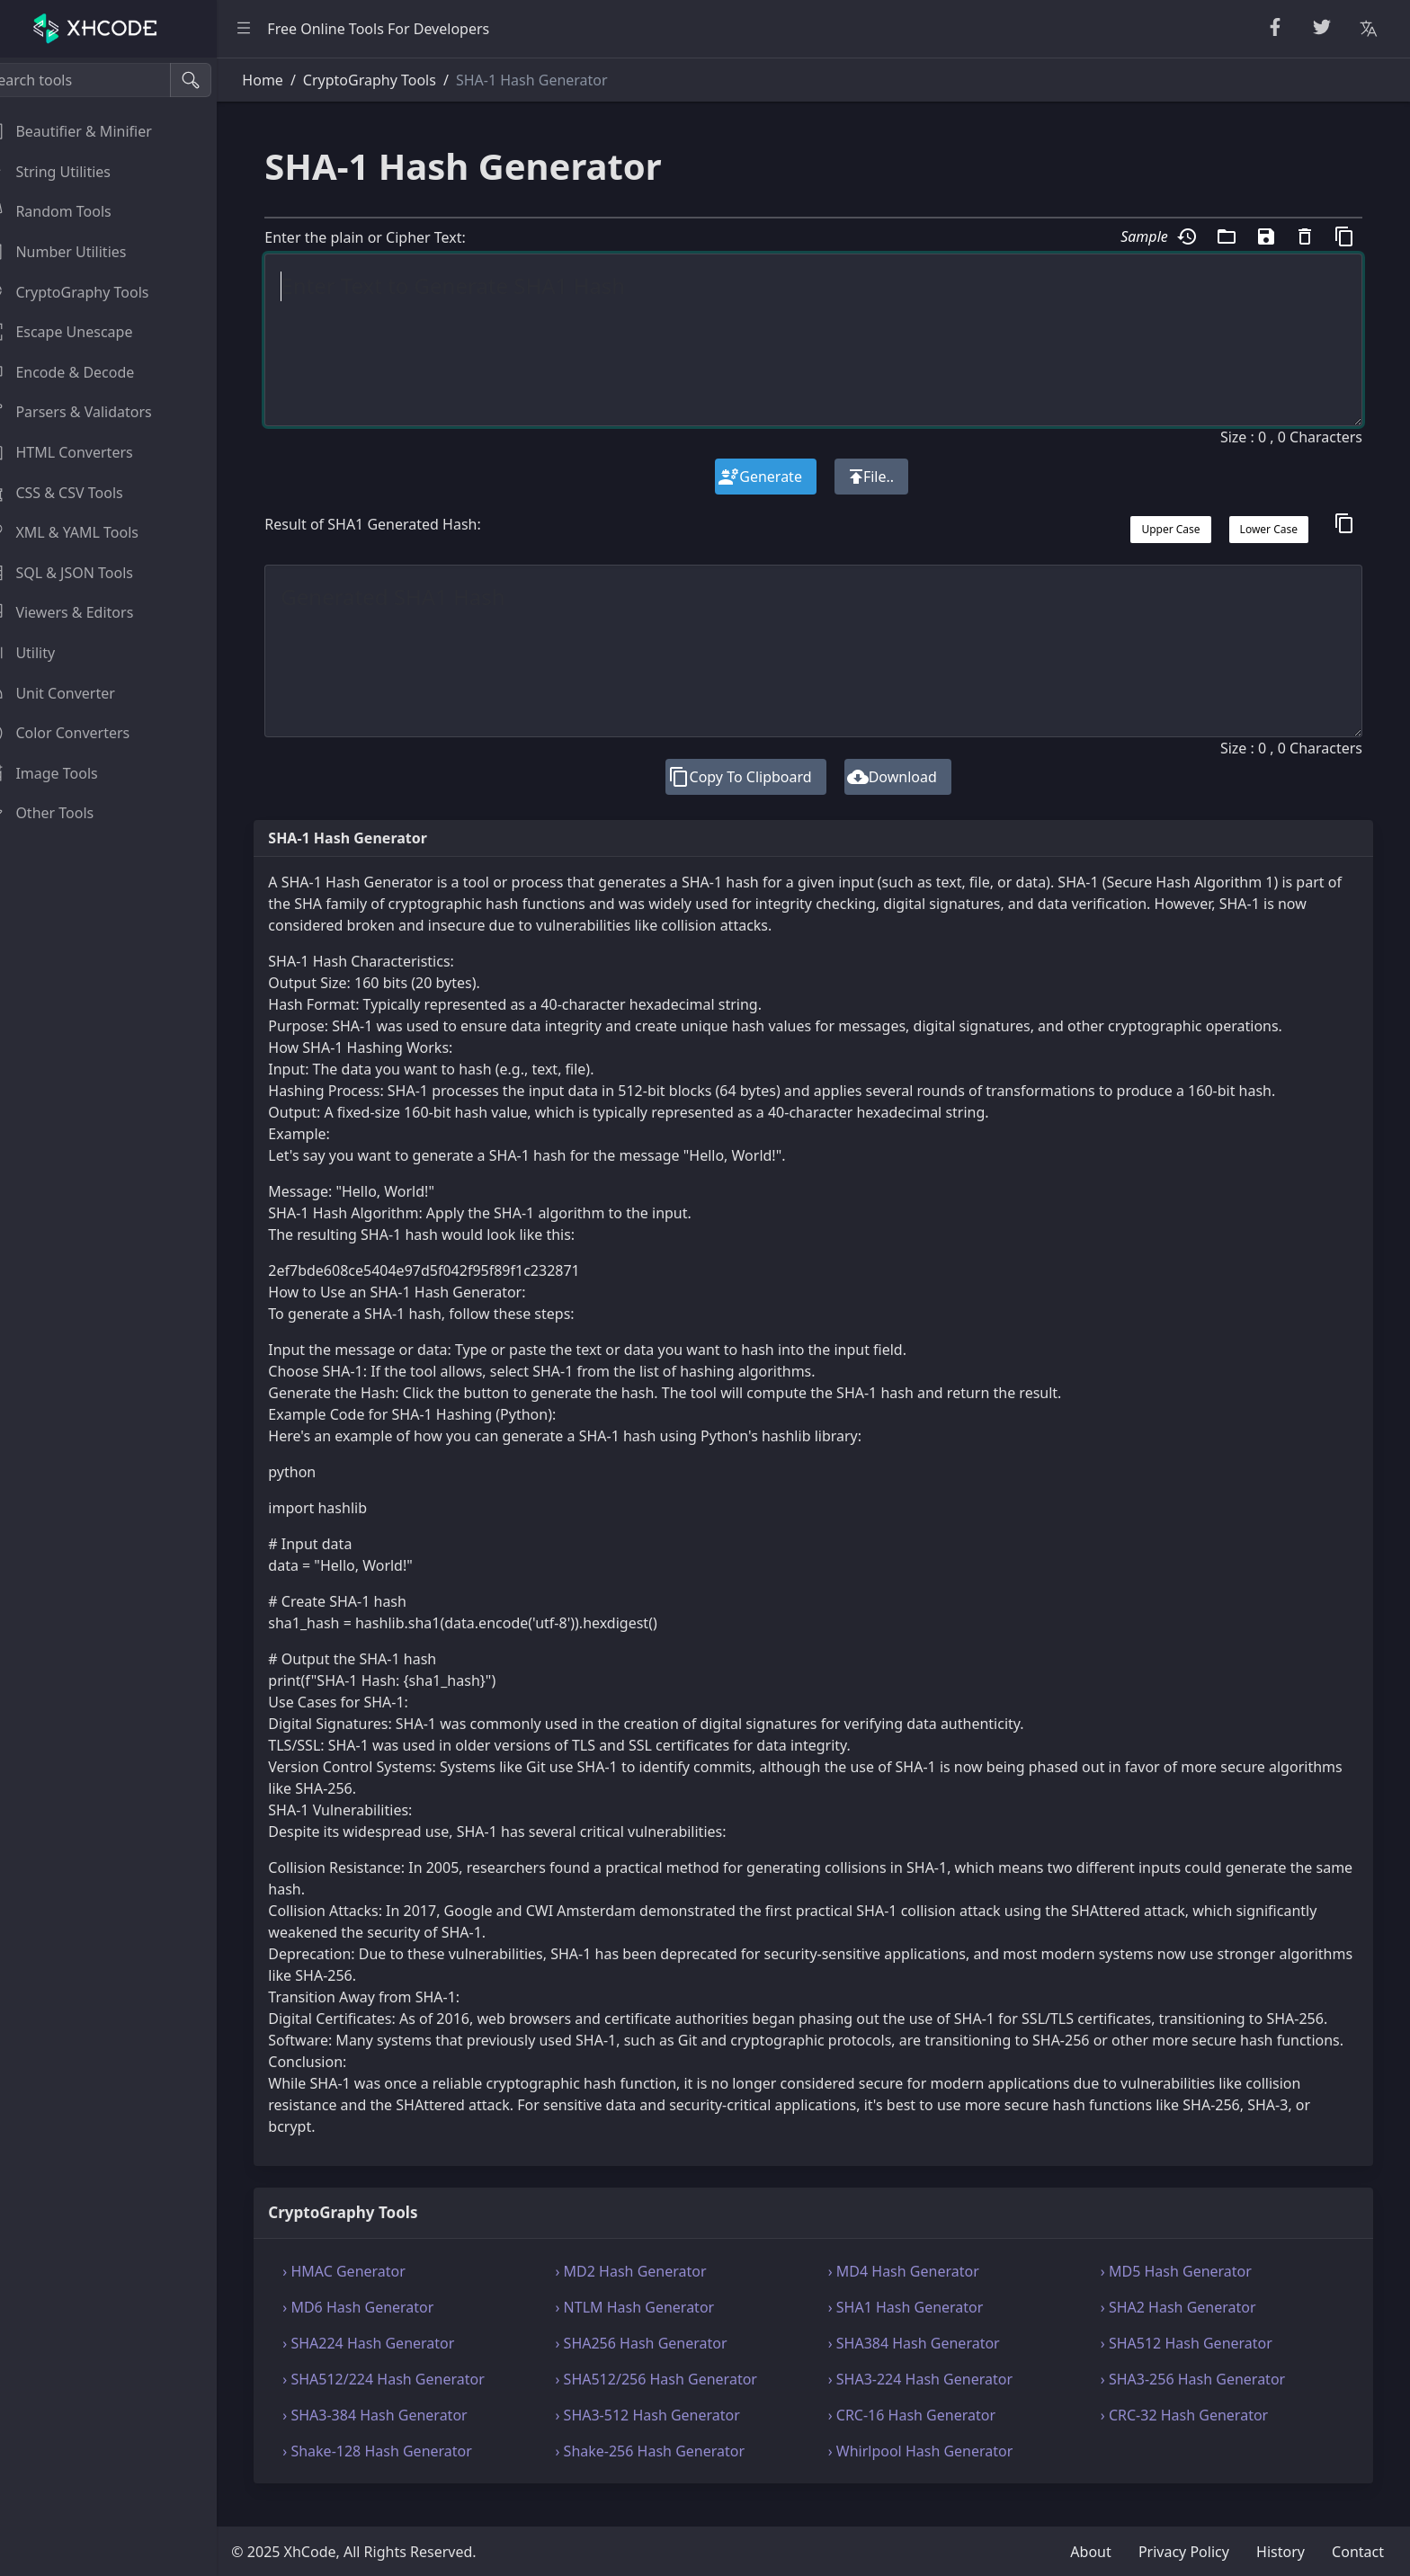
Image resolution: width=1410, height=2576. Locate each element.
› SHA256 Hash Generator (661, 2365)
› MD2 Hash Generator (651, 2293)
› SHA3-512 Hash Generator (668, 2437)
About (1090, 2552)
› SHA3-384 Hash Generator (402, 2437)
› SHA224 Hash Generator (396, 2365)
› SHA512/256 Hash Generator (676, 2401)
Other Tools (60, 813)
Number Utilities (77, 252)
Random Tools (69, 211)
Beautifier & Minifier (89, 131)
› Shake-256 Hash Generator (670, 2472)
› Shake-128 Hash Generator (405, 2472)
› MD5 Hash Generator (1183, 2293)
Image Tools (62, 773)
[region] (122, 1317)
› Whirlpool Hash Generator (934, 2472)
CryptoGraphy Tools (88, 292)
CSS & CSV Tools (75, 493)
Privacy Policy (1183, 2552)
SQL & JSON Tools (80, 573)
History (1280, 2552)
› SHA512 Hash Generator (1194, 2365)
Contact (1358, 2552)
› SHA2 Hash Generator (1185, 2329)
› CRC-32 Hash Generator (1191, 2437)
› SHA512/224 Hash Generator (411, 2401)
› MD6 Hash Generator (385, 2329)
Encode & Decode (81, 372)
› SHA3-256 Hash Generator (1200, 2401)
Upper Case (1171, 529)
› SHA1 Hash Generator (919, 2329)
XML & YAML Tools (83, 532)
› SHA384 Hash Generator (927, 2365)
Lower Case (1269, 529)
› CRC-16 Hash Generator (925, 2437)
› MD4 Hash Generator (917, 2293)
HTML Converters (80, 452)
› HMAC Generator (371, 2293)
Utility (41, 653)
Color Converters (78, 733)
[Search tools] (102, 80)
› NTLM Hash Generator (655, 2329)
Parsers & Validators (89, 412)
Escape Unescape (80, 332)
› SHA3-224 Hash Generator (934, 2401)
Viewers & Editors (80, 612)
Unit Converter (71, 693)
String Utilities (69, 172)
